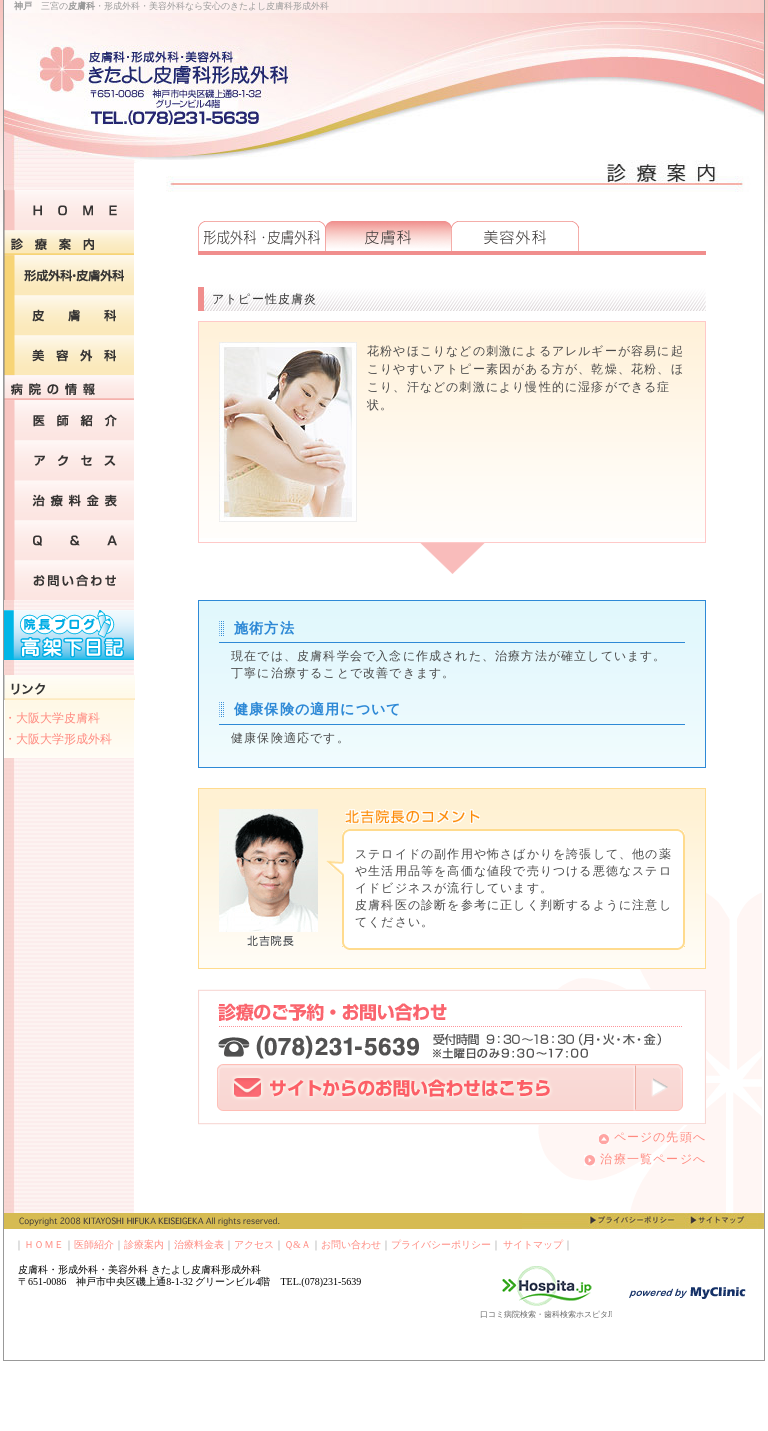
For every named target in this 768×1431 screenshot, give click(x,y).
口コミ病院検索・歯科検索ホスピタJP (548, 1314)
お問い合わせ (351, 1244)
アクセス (254, 1244)
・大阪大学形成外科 (58, 739)
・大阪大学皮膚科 (52, 718)
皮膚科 (388, 236)
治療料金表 (199, 1244)
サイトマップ (533, 1244)
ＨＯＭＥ (44, 1244)
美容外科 (515, 236)
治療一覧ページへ (645, 1159)
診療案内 (144, 1244)
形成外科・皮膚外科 (261, 236)
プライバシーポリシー (441, 1244)
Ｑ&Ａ (297, 1244)
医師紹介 (94, 1244)
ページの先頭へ (652, 1137)
